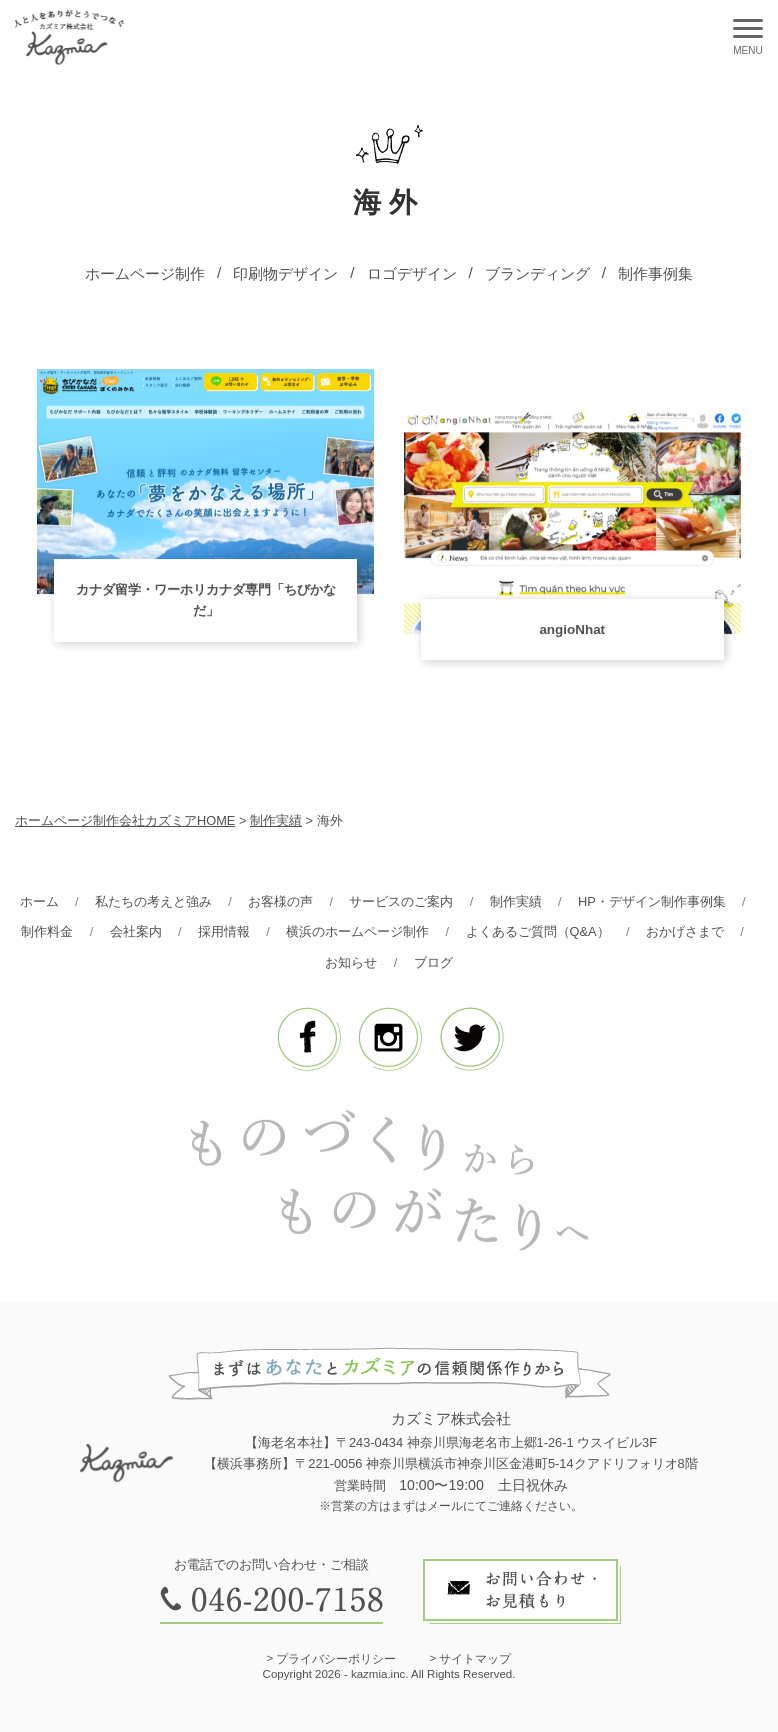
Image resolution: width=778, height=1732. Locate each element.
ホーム (39, 901)
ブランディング (537, 273)
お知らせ (351, 962)
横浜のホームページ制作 (357, 931)
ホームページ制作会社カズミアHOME (125, 820)
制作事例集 (655, 273)
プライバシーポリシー (336, 1659)
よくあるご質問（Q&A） (538, 931)
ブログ (433, 962)
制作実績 (516, 901)
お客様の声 (280, 901)
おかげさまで (685, 931)
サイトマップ (475, 1659)
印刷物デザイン (285, 273)
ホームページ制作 (145, 273)
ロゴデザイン (412, 273)
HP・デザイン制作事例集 (652, 901)
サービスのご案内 (401, 901)
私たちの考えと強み (153, 901)
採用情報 (224, 931)
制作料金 (47, 931)
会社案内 (136, 931)
